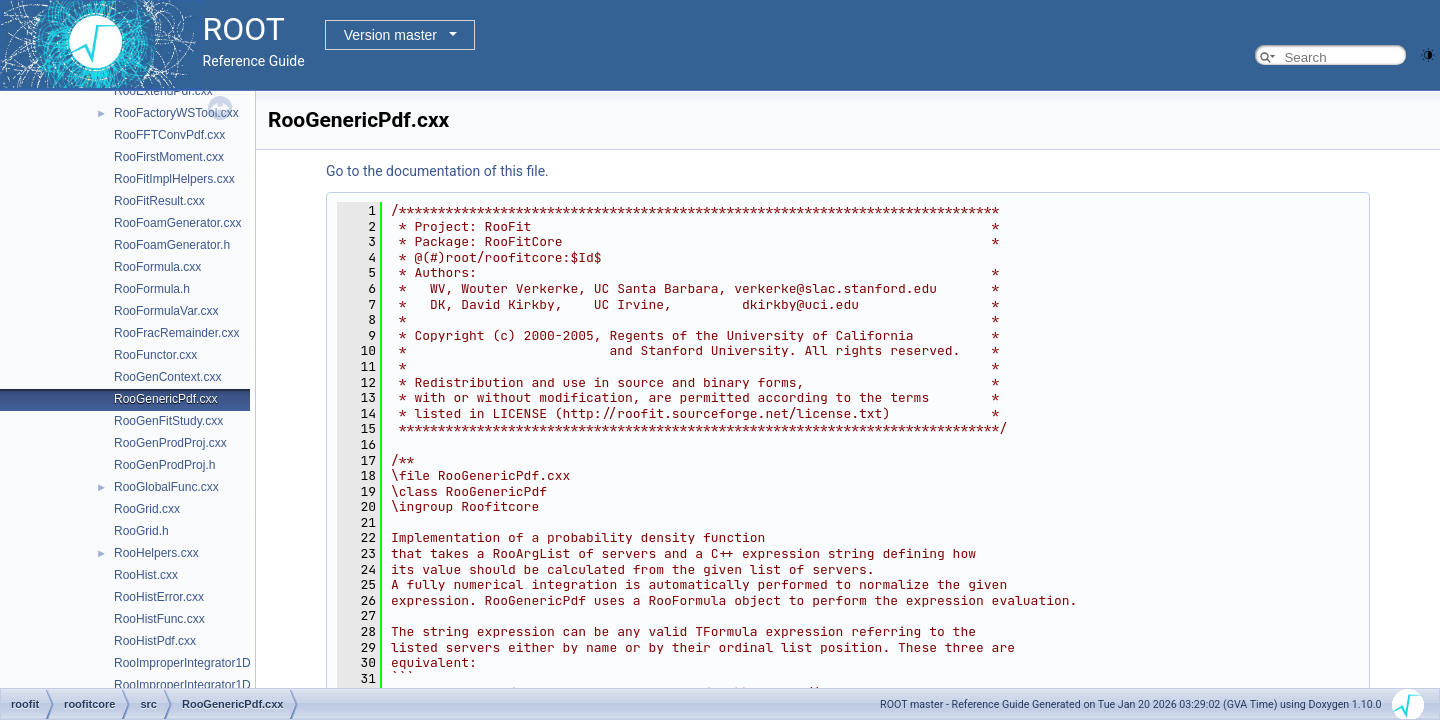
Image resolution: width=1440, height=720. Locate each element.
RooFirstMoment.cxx (169, 157)
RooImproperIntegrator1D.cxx (193, 663)
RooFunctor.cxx (155, 355)
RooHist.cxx (146, 575)
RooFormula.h (152, 289)
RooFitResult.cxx (159, 201)
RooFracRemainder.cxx (176, 333)
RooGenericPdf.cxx (165, 399)
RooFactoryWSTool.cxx (176, 113)
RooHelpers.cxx (156, 553)
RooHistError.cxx (159, 597)
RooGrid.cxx (147, 509)
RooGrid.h (141, 531)
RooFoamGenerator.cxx (177, 223)
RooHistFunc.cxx (159, 619)
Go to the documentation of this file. (437, 171)
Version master (390, 35)
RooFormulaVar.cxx (166, 311)
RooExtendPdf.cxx (163, 91)
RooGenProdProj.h (164, 465)
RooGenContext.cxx (167, 377)
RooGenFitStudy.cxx (168, 421)
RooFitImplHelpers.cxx (174, 179)
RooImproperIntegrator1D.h (187, 685)
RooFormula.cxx (157, 267)
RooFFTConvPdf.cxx (169, 135)
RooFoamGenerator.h (172, 245)
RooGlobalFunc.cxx (166, 487)
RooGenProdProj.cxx (170, 443)
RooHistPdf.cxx (155, 641)
